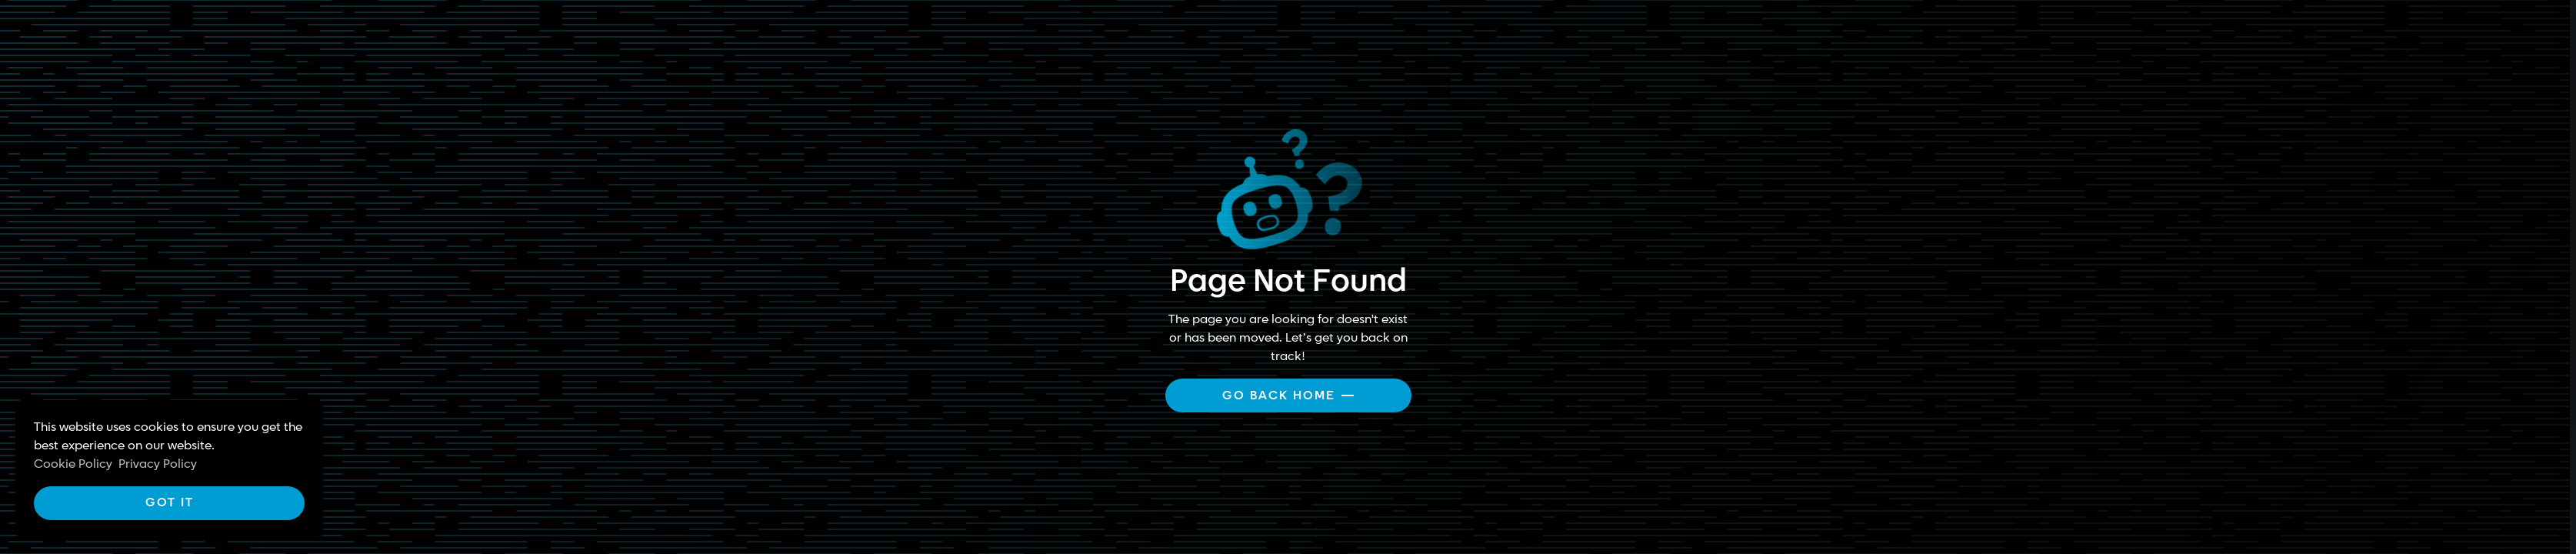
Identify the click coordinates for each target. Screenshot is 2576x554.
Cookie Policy (73, 464)
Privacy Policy (157, 464)
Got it (169, 503)
